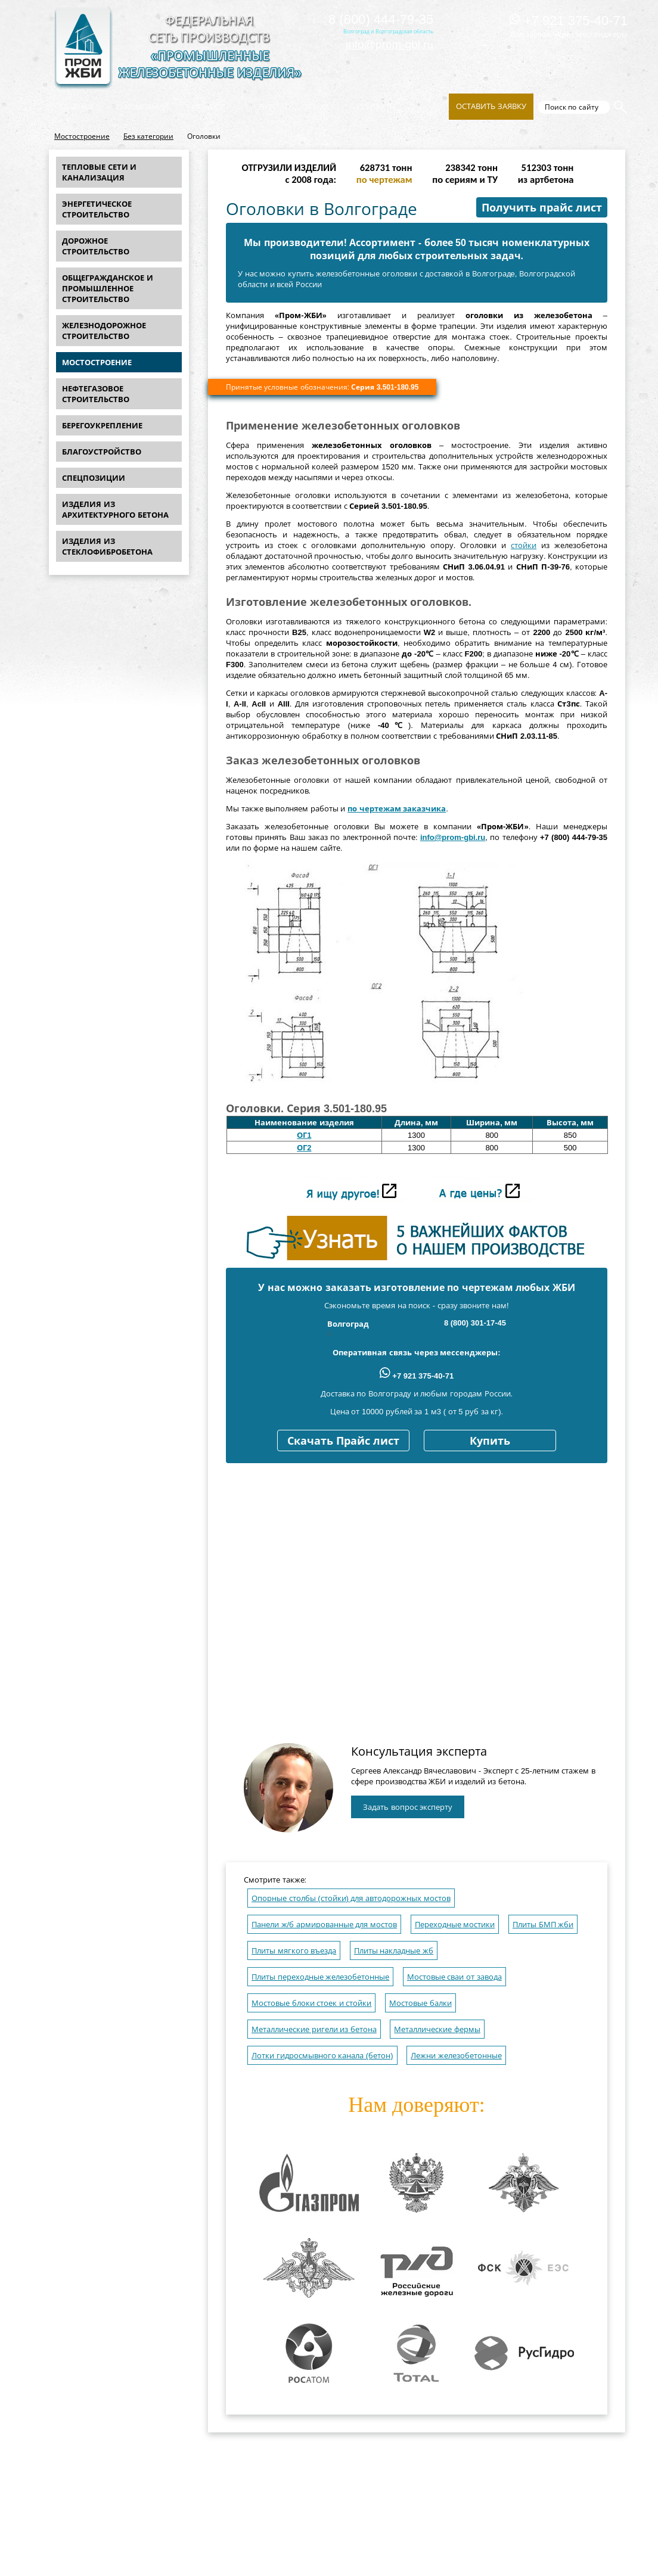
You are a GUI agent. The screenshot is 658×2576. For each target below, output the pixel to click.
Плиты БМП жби (543, 1924)
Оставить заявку (491, 106)
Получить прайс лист (542, 208)
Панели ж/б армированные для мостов (324, 1924)
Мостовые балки (420, 2003)
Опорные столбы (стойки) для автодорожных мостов (351, 1898)
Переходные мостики (455, 1924)
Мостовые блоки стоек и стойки (311, 2003)
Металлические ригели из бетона (314, 2029)
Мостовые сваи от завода (454, 1977)
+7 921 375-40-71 (569, 20)
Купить (490, 1441)
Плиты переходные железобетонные (320, 1977)
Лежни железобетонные (456, 2055)
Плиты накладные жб (393, 1950)
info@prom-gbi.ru (389, 44)
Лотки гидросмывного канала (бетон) (322, 2055)
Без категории (148, 136)
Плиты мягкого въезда (294, 1950)
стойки (523, 545)
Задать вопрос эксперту (407, 1807)
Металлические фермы (437, 2029)
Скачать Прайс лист (343, 1441)
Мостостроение (82, 136)
